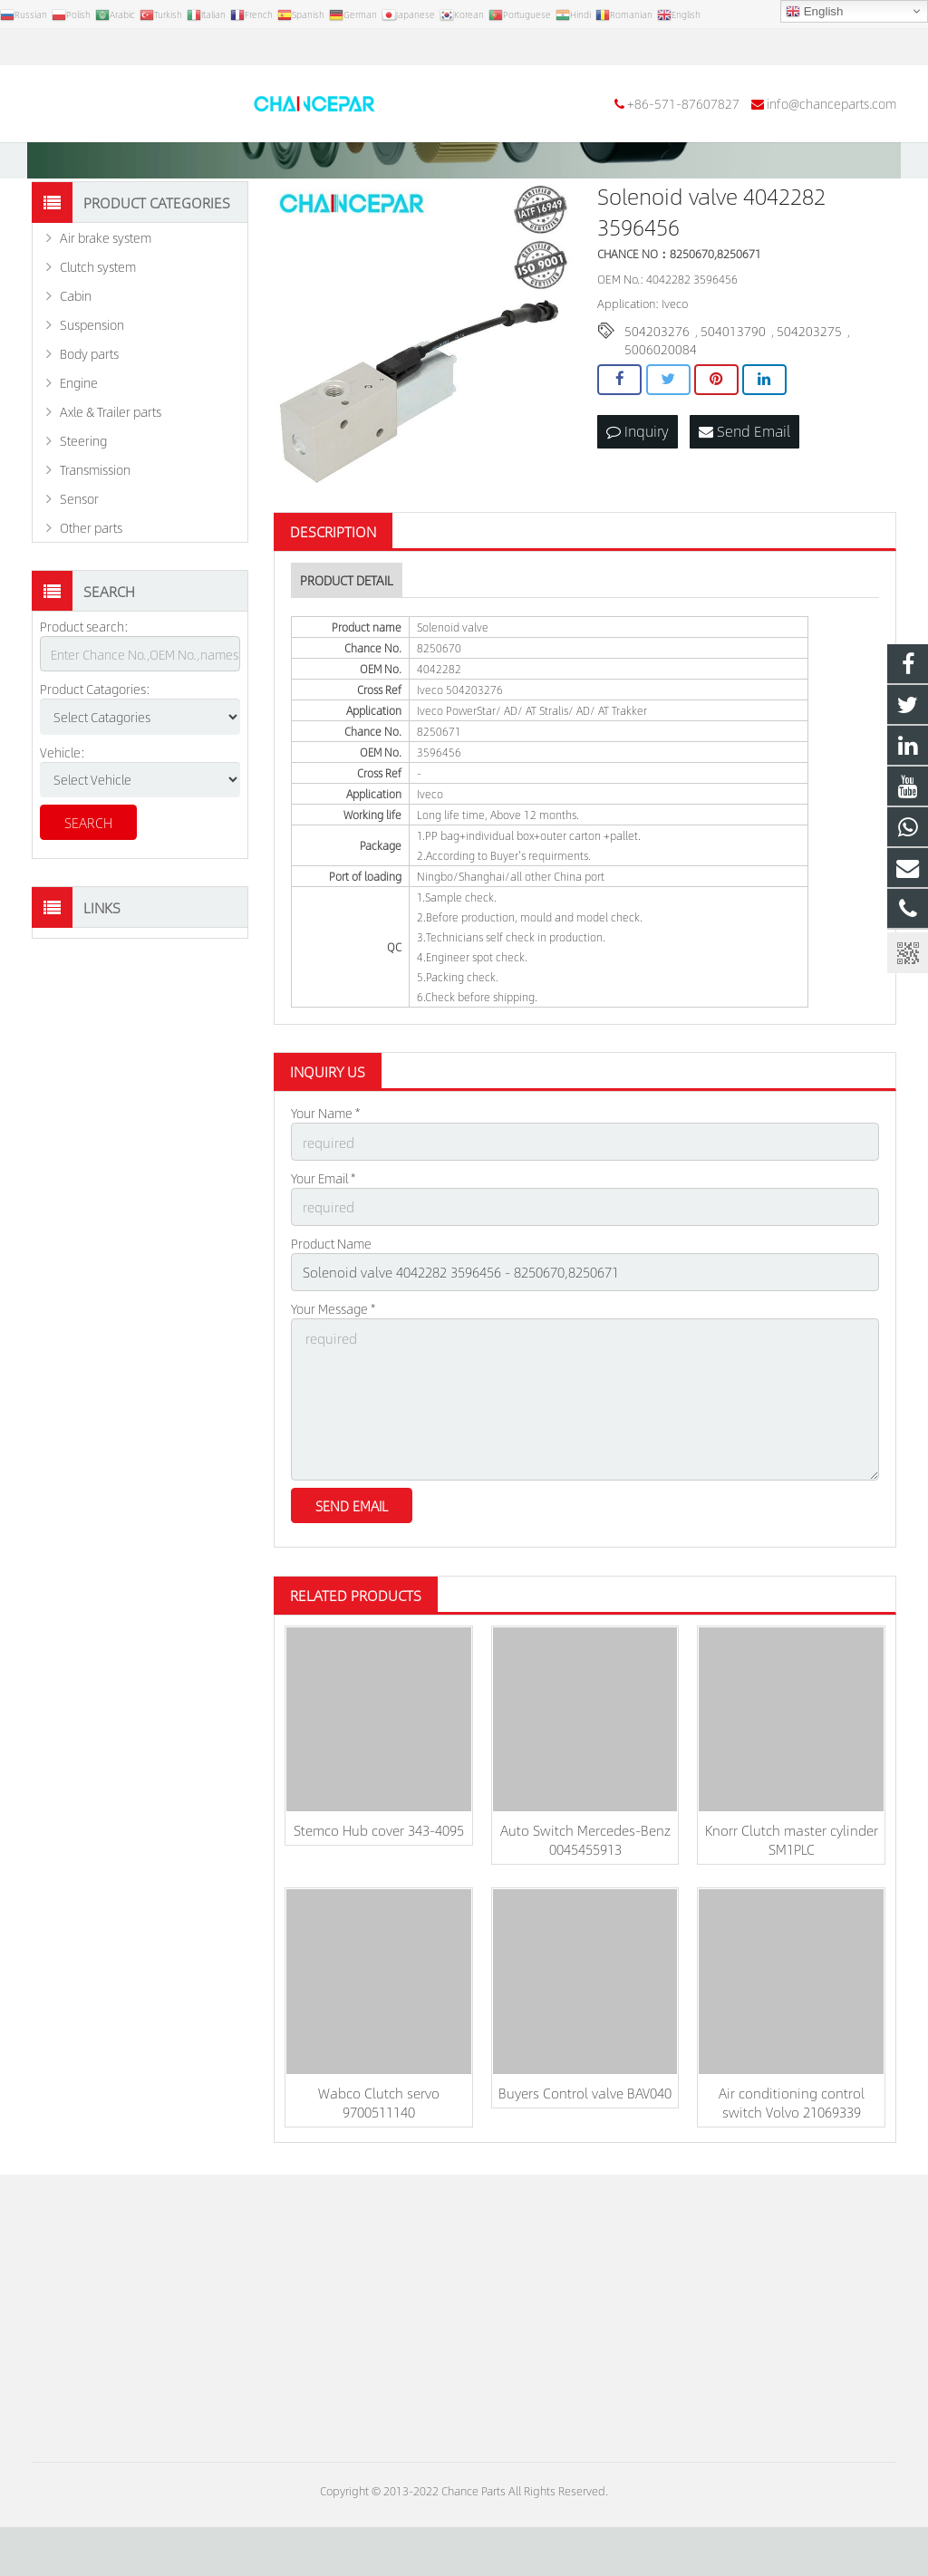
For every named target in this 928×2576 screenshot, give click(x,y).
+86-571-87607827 (100, 47)
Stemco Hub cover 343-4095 (379, 1878)
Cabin (76, 361)
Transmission (95, 535)
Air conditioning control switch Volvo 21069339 (792, 2151)
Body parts (89, 419)
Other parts (91, 593)
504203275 (809, 396)
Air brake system (105, 304)
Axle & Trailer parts (110, 477)
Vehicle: (62, 817)
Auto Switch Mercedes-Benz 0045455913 (585, 1888)
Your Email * (323, 1241)
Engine (79, 448)
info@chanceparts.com (249, 47)
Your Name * (325, 1179)
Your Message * (333, 1366)
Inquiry (637, 496)
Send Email (744, 496)
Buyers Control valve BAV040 (585, 2141)
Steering (83, 506)
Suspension (92, 390)
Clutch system (98, 333)
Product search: (84, 692)
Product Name (331, 1304)
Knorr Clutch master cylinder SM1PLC (791, 1888)
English (814, 12)
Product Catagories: (95, 755)
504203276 (657, 396)
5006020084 (660, 414)
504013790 (733, 396)
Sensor (79, 564)
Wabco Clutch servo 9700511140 (379, 2151)
